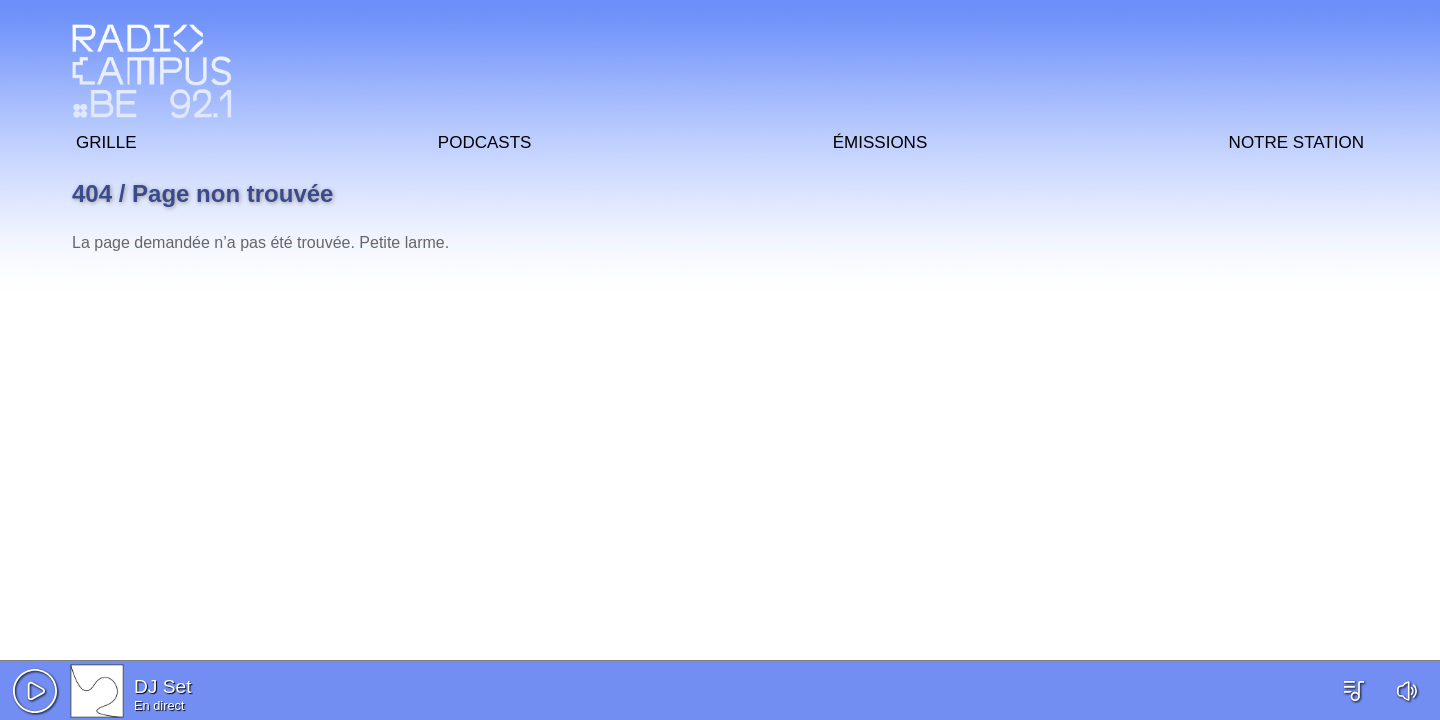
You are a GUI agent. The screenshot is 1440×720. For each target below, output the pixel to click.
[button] (35, 691)
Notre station (1296, 139)
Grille (106, 139)
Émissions (880, 139)
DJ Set (163, 686)
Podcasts (485, 139)
